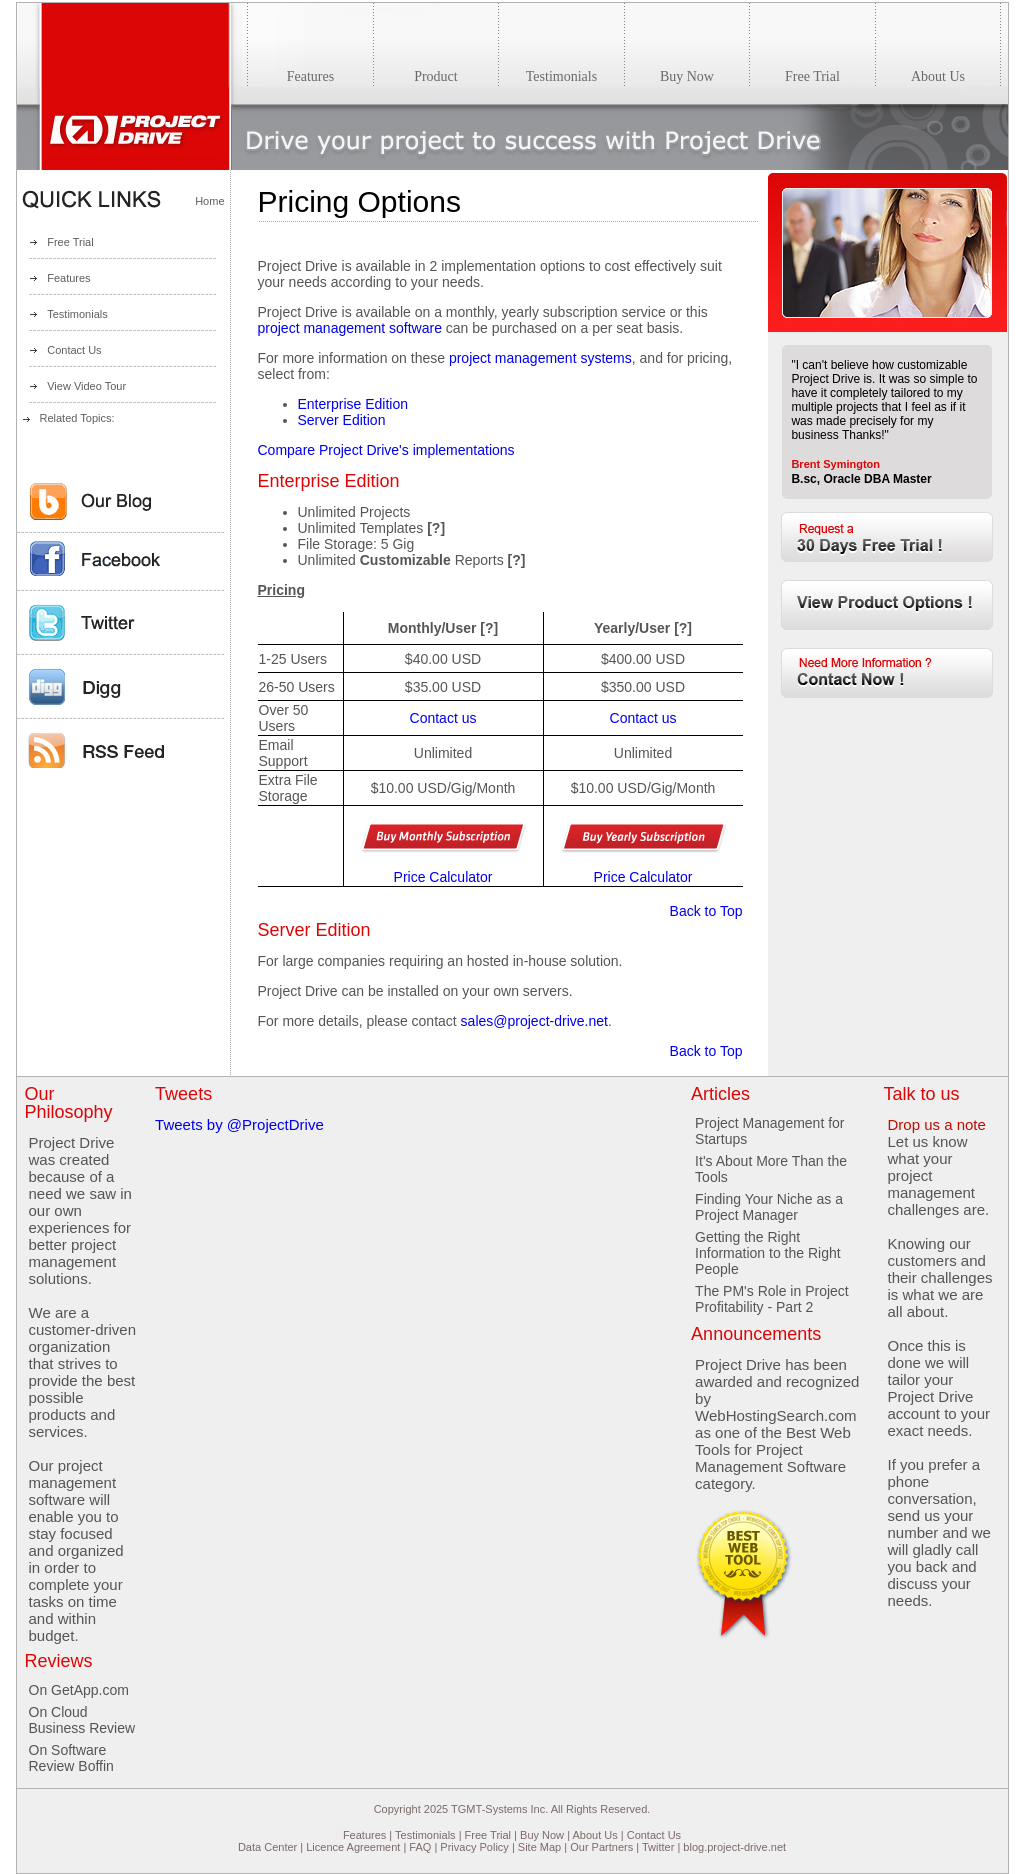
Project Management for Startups (769, 1131)
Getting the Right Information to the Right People (768, 1253)
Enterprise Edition (353, 404)
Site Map (539, 1847)
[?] (436, 528)
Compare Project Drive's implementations (386, 450)
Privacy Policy (474, 1847)
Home (209, 201)
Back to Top (706, 911)
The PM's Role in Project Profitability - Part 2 (772, 1299)
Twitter (658, 1847)
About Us (594, 1835)
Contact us (443, 718)
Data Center (267, 1847)
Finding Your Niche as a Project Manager (769, 1207)
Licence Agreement (353, 1847)
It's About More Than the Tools (771, 1169)
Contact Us (74, 350)
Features (68, 278)
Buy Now (542, 1835)
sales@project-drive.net (534, 1021)
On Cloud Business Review (82, 1720)
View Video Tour (86, 386)
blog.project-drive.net (734, 1847)
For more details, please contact (359, 1021)
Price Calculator (443, 877)
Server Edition (342, 420)
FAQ (420, 1847)
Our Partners (601, 1847)
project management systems (540, 358)
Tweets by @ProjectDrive (239, 1124)
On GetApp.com (79, 1690)
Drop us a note (936, 1124)
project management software (350, 328)
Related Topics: (77, 418)
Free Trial (70, 242)
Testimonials (77, 314)
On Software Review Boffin (71, 1758)
